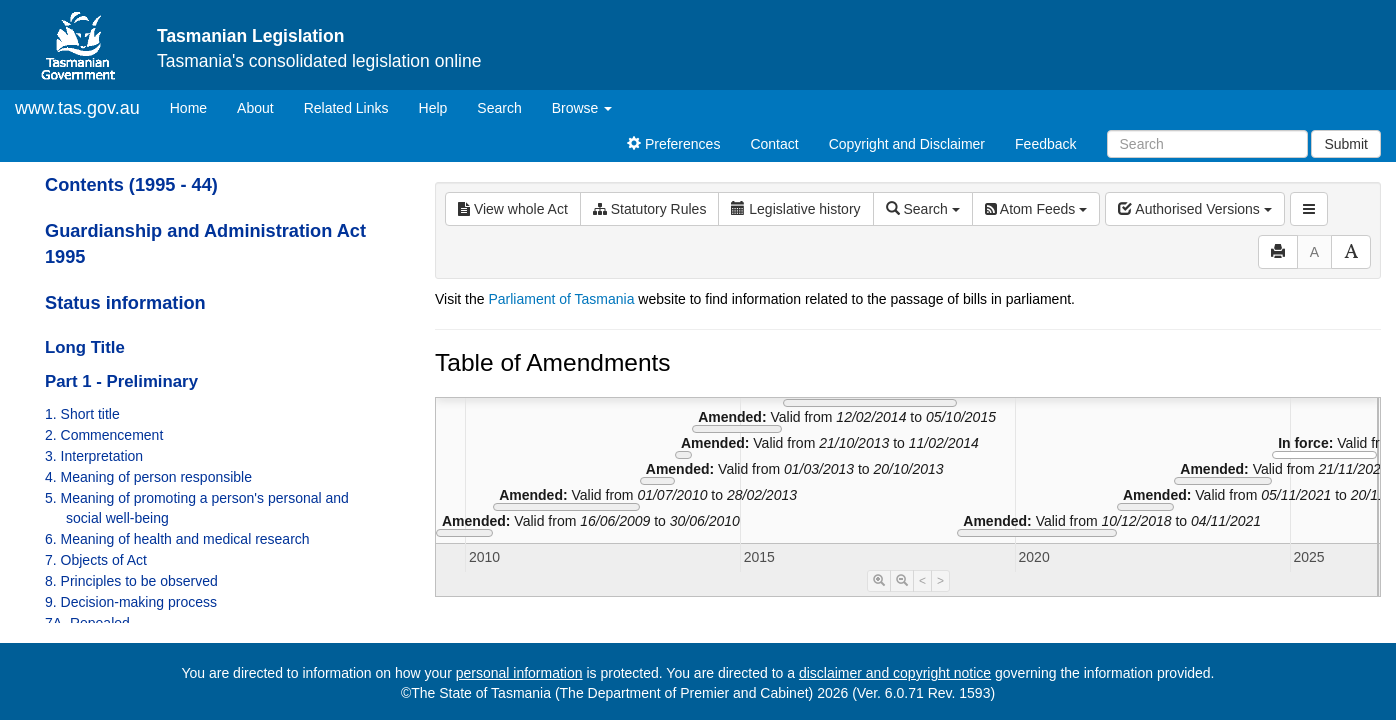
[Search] (1207, 144)
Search (499, 108)
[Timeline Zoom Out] (902, 581)
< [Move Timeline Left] (922, 581)
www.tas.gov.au (77, 108)
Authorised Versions (1195, 209)
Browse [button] (582, 108)
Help (433, 108)
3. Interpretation (94, 456)
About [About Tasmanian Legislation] (255, 108)
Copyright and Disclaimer (907, 144)
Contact (774, 144)
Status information (125, 303)
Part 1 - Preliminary (121, 381)
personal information (519, 673)
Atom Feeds (1036, 209)
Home (196, 106)
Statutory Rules (650, 209)
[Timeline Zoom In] (879, 581)
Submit (1346, 144)
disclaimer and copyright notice (895, 673)
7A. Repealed (87, 623)
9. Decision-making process (131, 602)
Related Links (346, 108)
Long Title (85, 347)
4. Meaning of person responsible (148, 477)
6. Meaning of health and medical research (177, 539)
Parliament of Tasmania (561, 299)
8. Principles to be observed (131, 581)
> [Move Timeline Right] (940, 581)
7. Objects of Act (96, 560)
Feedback (1045, 144)
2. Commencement (104, 435)
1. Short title (82, 414)
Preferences (673, 144)
